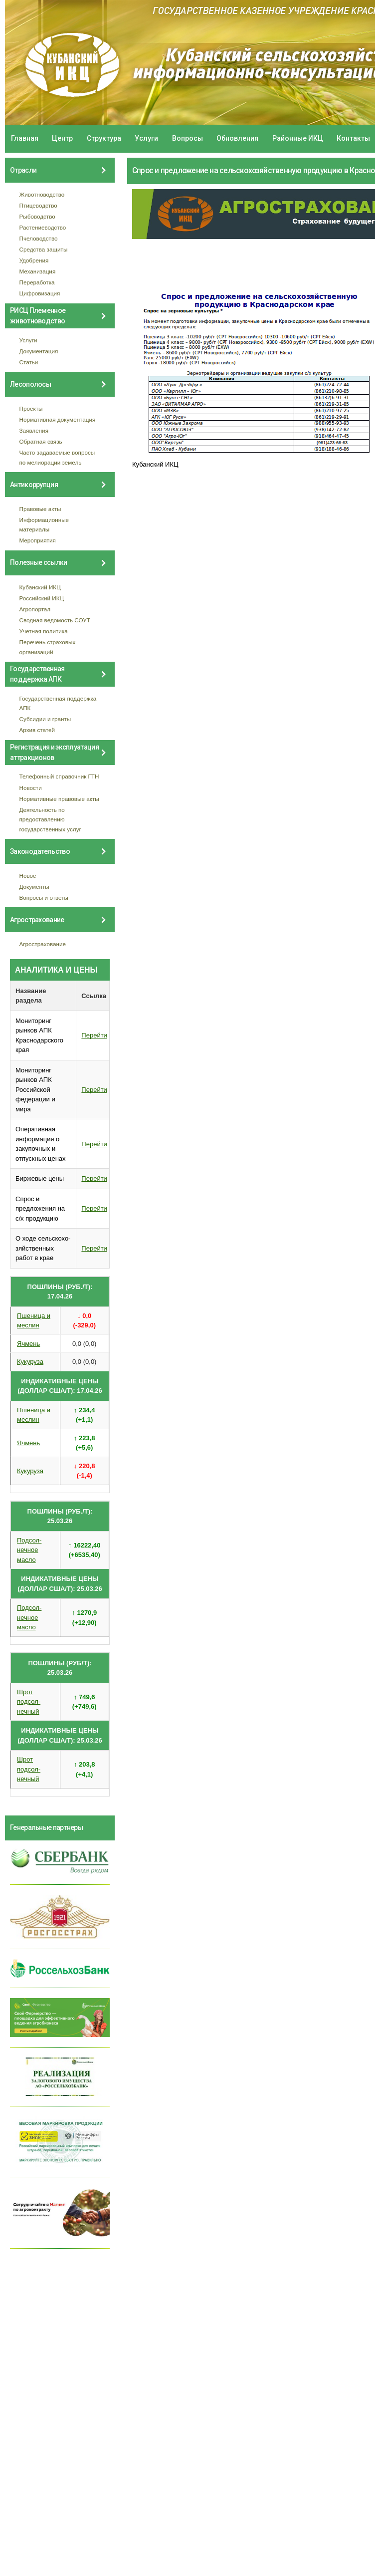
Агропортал (35, 609)
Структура (104, 138)
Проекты (31, 408)
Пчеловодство (38, 238)
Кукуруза (30, 1361)
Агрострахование (42, 944)
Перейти (94, 1035)
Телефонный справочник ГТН (59, 776)
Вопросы (187, 138)
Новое (27, 875)
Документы (34, 886)
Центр (62, 138)
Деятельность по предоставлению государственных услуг (50, 819)
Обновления (237, 138)
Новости (30, 787)
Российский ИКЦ (41, 598)
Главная (24, 138)
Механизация (37, 271)
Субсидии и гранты (45, 719)
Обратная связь (40, 441)
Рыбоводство (37, 216)
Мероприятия (37, 540)
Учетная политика (43, 631)
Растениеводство (42, 227)
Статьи (28, 362)
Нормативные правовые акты (59, 798)
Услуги (146, 138)
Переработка (37, 282)
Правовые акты (40, 509)
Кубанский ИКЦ (40, 587)
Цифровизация (39, 293)
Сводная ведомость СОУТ (54, 620)
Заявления (33, 430)
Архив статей (37, 730)
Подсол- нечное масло (29, 1550)
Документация (38, 351)
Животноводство (42, 194)
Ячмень (28, 1343)
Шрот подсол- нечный (28, 1701)
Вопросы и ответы (43, 897)
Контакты (353, 138)
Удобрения (34, 260)
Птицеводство (38, 205)
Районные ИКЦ (297, 138)
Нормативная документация (57, 419)
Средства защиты (43, 249)
